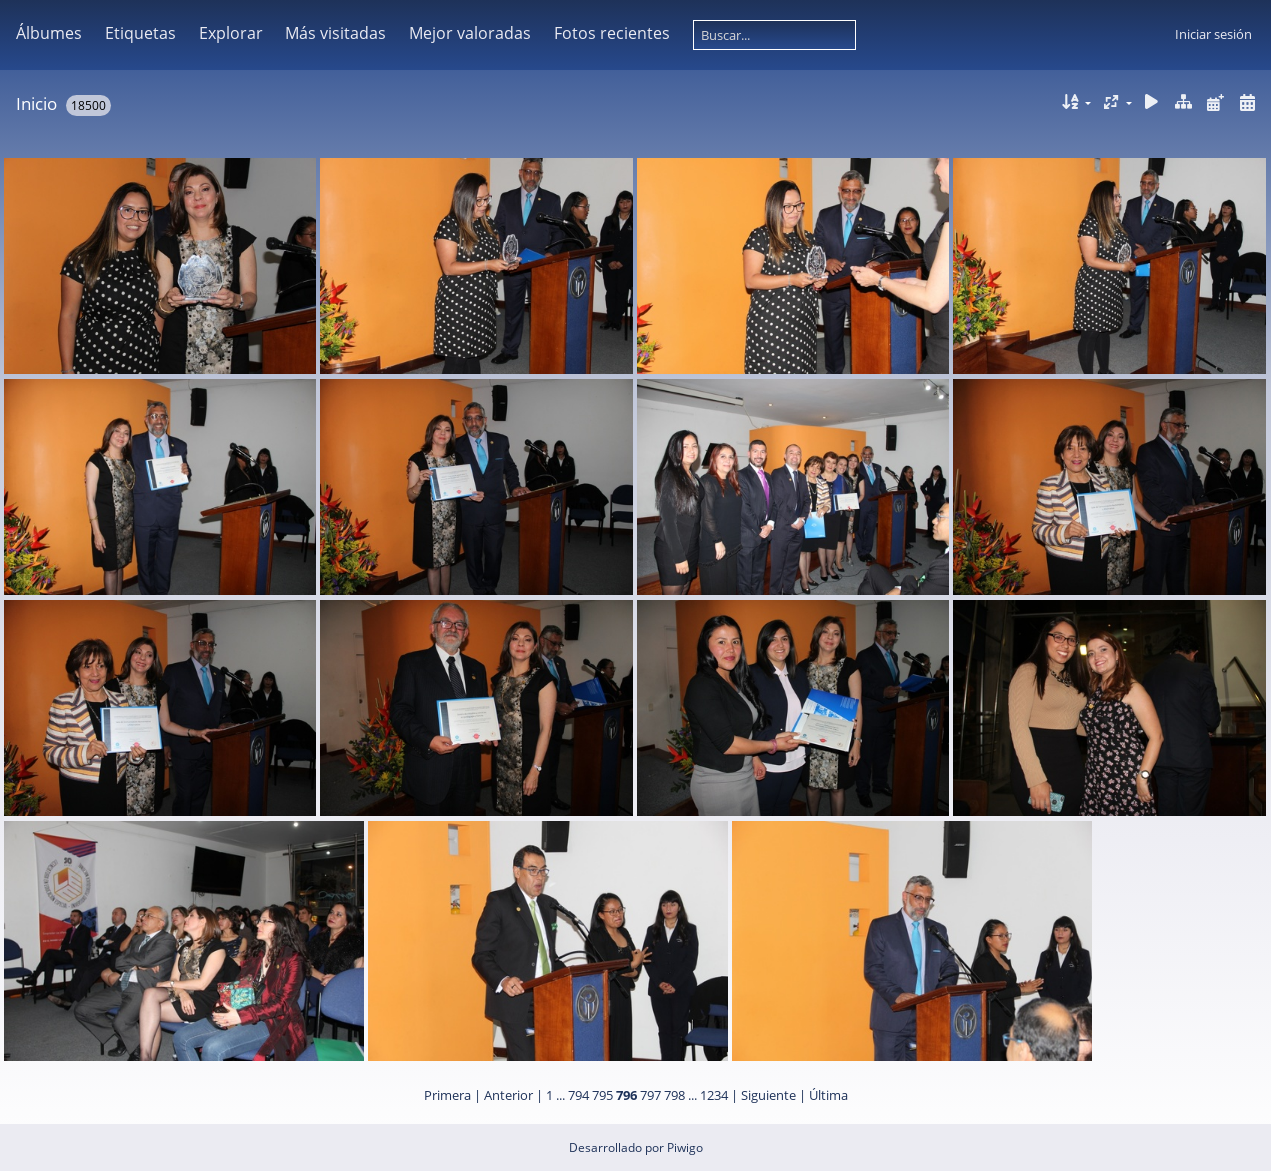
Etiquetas (140, 33)
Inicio (36, 103)
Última (828, 1095)
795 (602, 1095)
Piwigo (685, 1147)
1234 (714, 1095)
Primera (447, 1095)
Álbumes (49, 33)
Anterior (508, 1095)
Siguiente (768, 1095)
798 (674, 1095)
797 (650, 1095)
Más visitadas (335, 33)
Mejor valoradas (470, 33)
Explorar (231, 33)
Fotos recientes (612, 33)
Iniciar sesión (1213, 34)
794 (578, 1095)
